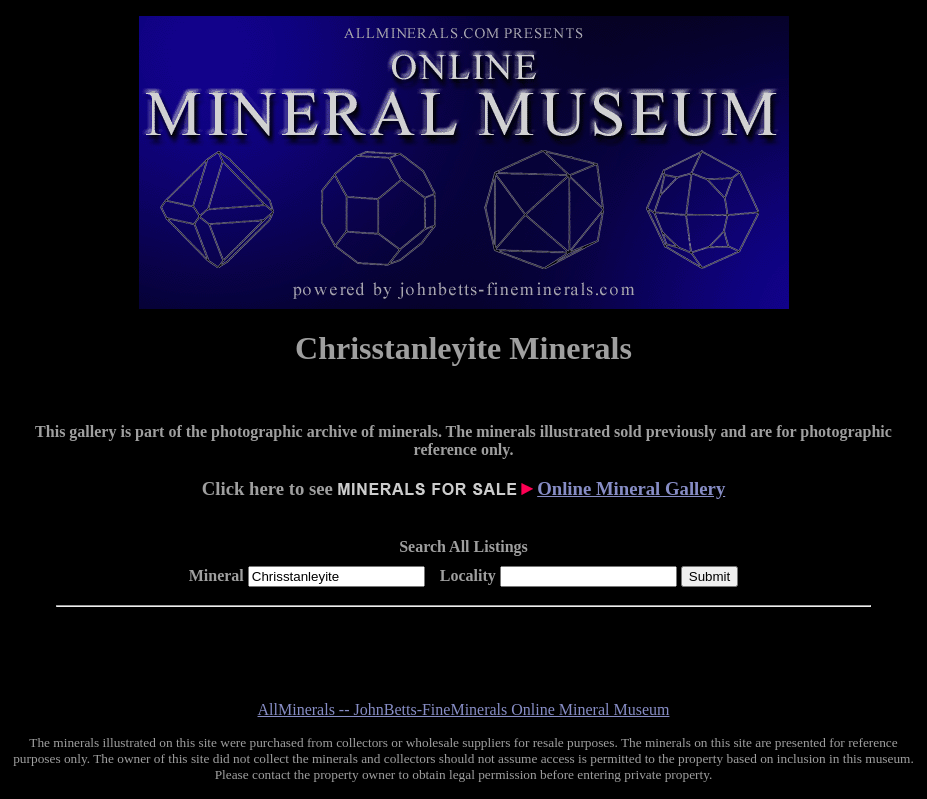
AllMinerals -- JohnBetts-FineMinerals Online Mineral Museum (464, 709)
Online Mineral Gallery (631, 488)
